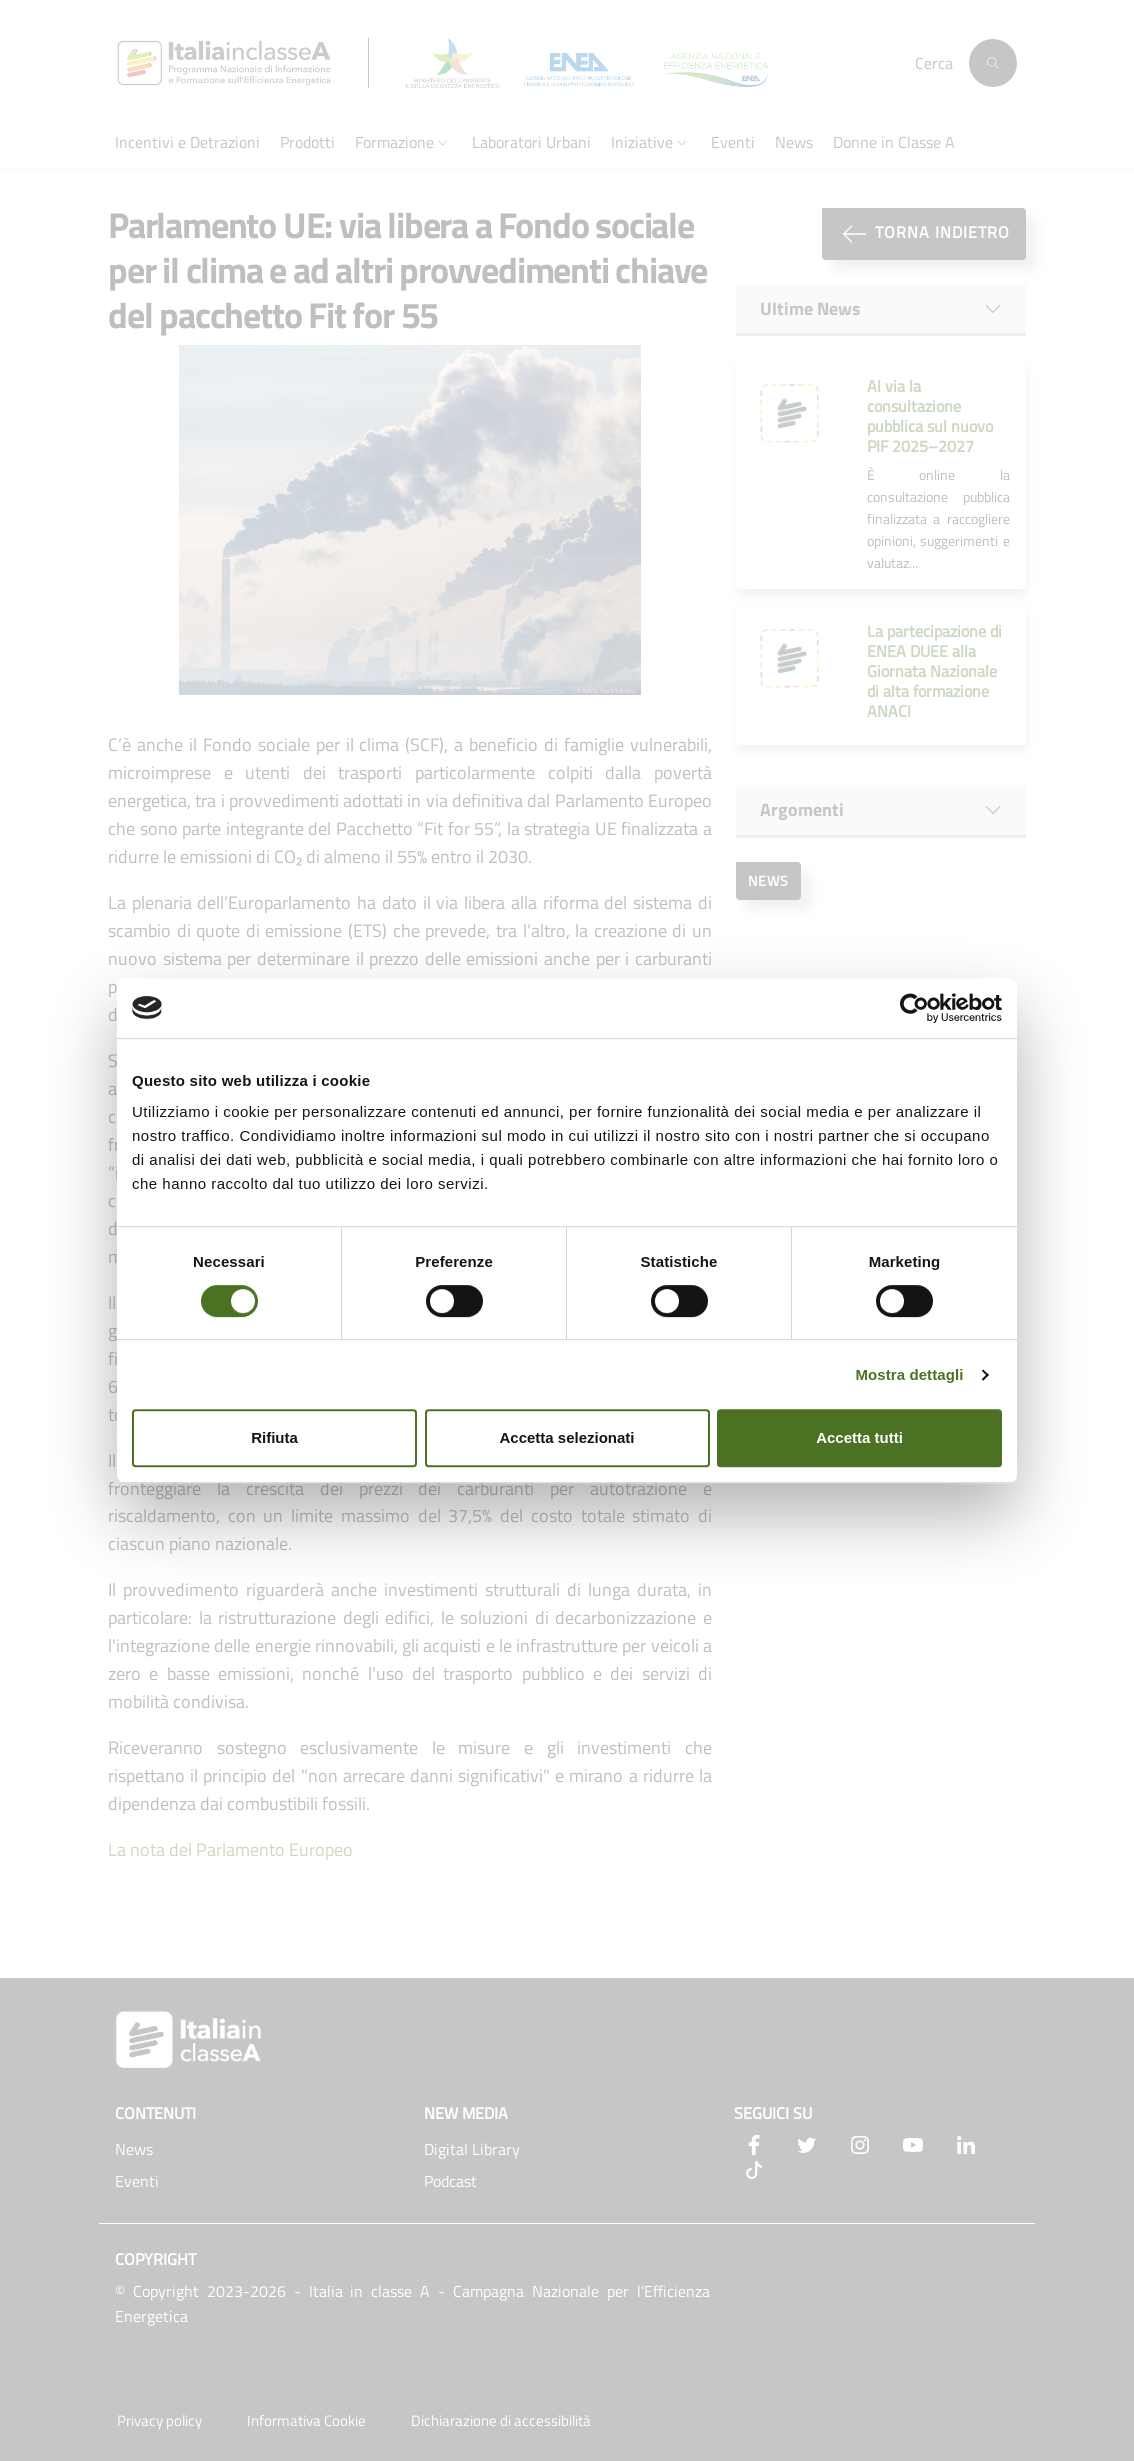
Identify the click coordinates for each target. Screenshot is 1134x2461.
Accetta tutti (859, 1437)
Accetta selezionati (566, 1437)
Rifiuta (274, 1437)
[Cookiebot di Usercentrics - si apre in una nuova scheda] (914, 1008)
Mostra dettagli (909, 1374)
